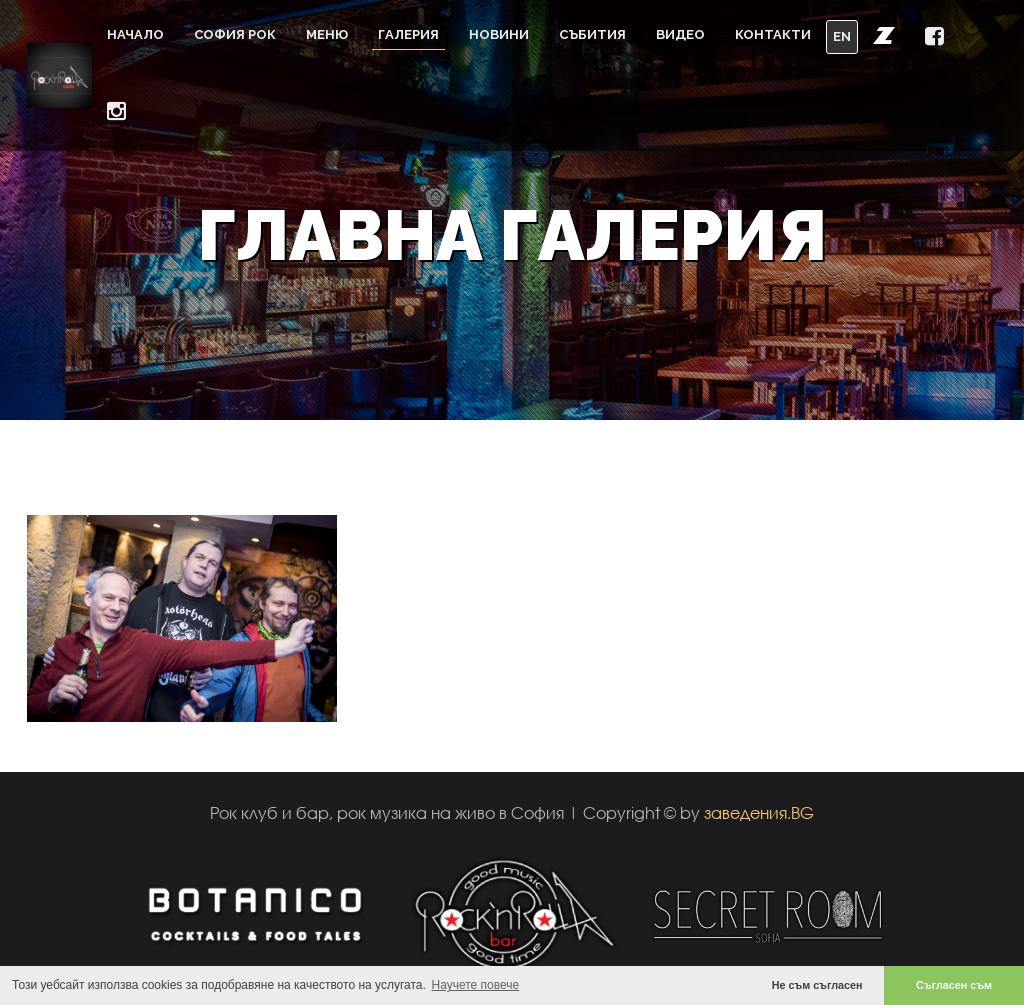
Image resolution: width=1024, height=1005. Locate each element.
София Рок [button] (235, 34)
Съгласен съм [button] (954, 985)
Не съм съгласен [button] (817, 985)
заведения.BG (759, 812)
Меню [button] (327, 34)
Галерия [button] (408, 34)
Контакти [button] (773, 34)
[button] (884, 35)
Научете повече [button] (476, 985)
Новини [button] (499, 34)
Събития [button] (592, 34)
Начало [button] (135, 34)
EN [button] (842, 36)
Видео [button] (680, 34)
